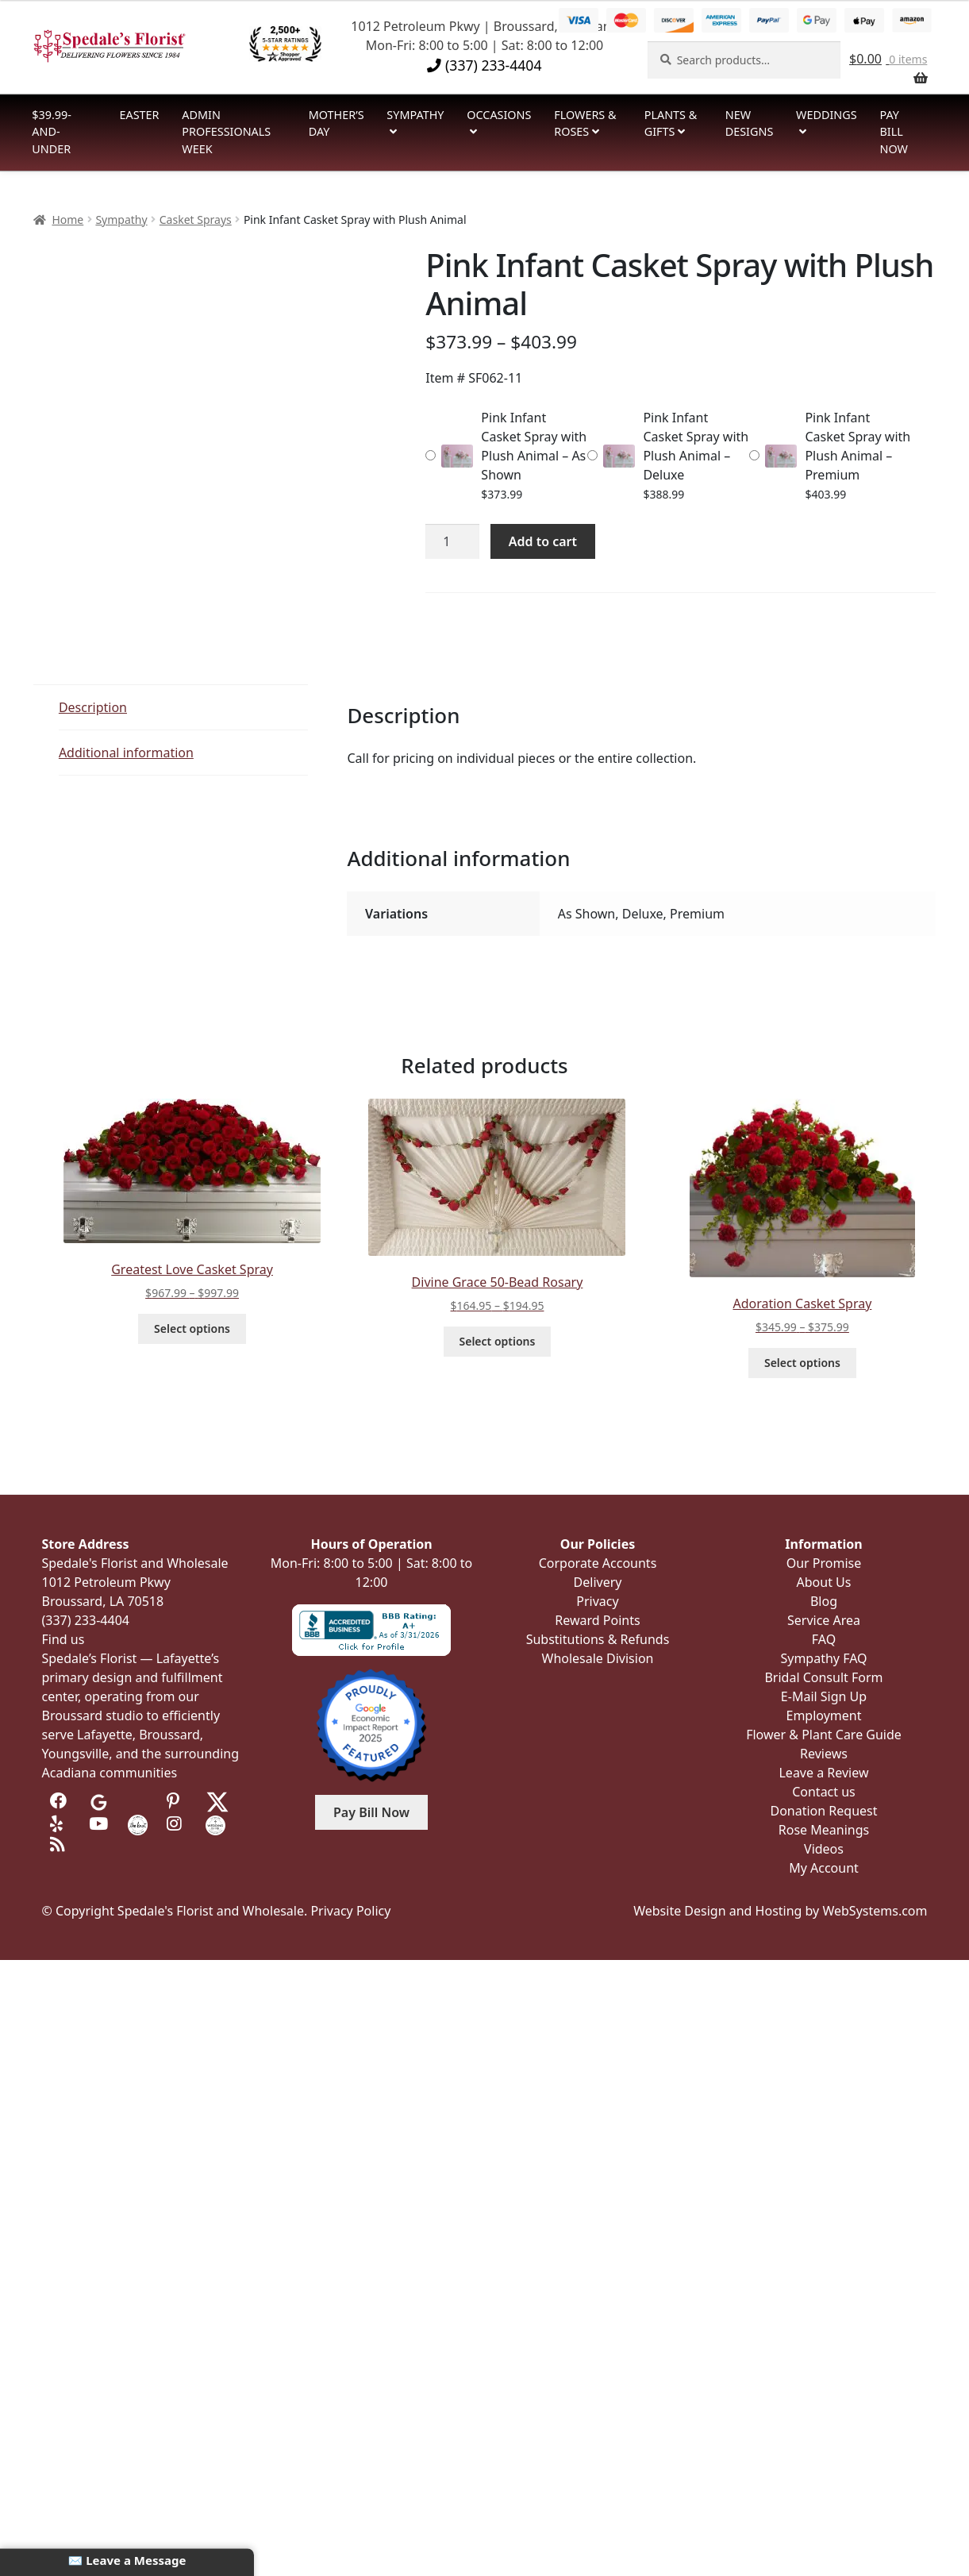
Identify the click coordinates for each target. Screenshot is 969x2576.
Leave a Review (823, 1772)
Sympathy (415, 114)
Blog (823, 1601)
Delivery (598, 1582)
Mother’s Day (336, 123)
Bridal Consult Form (823, 1677)
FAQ (824, 1639)
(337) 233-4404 (484, 65)
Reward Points (597, 1620)
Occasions (499, 114)
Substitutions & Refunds (598, 1639)
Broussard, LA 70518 (103, 1601)
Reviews (824, 1753)
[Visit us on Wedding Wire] (215, 1823)
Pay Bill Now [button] (371, 1812)
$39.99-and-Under (51, 131)
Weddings (826, 114)
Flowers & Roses (585, 123)
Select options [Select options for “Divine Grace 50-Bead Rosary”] (498, 1341)
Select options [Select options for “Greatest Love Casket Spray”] (192, 1328)
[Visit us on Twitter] (217, 1801)
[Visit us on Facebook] (60, 1801)
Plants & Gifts (671, 123)
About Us (824, 1582)
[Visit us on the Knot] (138, 1823)
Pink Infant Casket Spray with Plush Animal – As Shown (533, 446)
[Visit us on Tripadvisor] (138, 1801)
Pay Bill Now (893, 131)
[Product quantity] (452, 541)
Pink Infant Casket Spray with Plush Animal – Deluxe (695, 446)
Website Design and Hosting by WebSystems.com (780, 1910)
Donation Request (823, 1810)
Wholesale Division (598, 1658)
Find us (63, 1639)
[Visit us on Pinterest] (176, 1801)
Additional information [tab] (126, 752)
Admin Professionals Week (226, 131)
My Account (824, 1868)
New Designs (749, 123)
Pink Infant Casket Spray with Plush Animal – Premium (857, 446)
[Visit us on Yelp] (60, 1823)
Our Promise (824, 1563)
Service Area (823, 1620)
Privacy (597, 1601)
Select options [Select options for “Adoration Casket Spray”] (802, 1362)
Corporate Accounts (598, 1563)
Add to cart (543, 541)
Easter (140, 114)
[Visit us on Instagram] (176, 1823)
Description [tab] (93, 707)
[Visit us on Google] (99, 1801)
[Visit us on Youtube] (99, 1823)
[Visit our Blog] (60, 1845)
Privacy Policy (350, 1910)
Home (67, 219)
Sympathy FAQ (823, 1658)
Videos (824, 1849)
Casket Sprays (196, 219)
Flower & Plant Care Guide (824, 1734)
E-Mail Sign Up (824, 1696)
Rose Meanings (824, 1830)
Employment (824, 1715)
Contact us (824, 1791)
